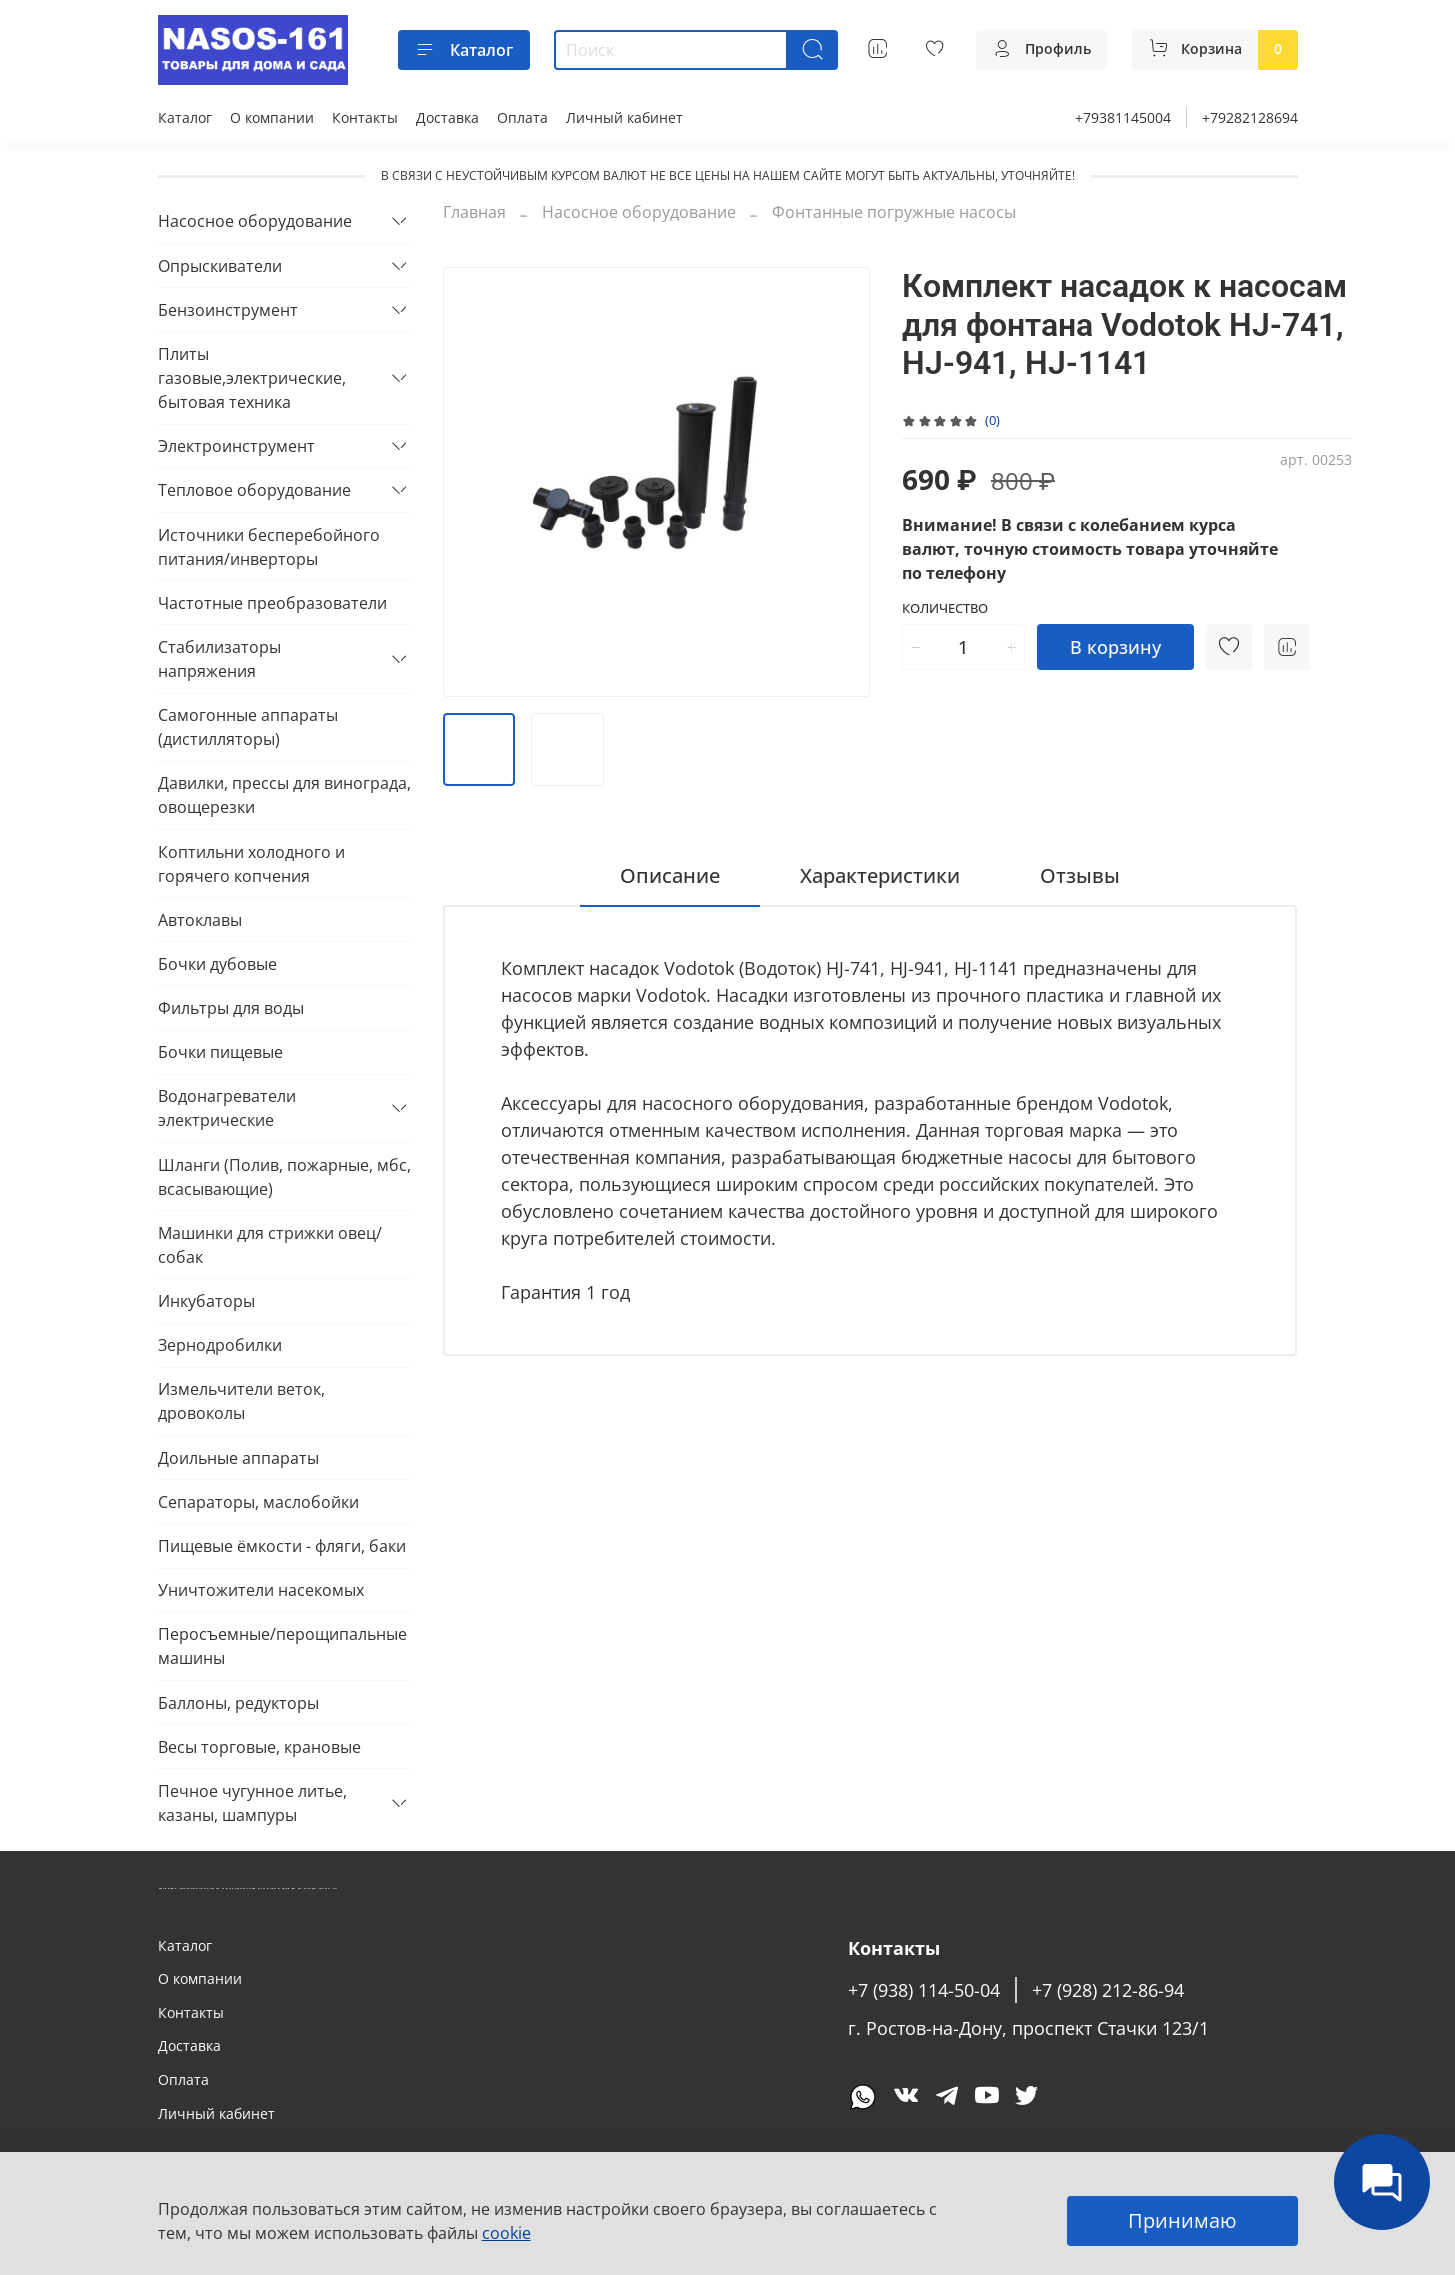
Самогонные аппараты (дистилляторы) (248, 727)
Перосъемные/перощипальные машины (282, 1646)
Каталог (464, 50)
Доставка (447, 117)
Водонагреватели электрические (227, 1108)
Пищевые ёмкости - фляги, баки (282, 1546)
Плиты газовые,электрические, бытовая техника (252, 378)
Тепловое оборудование (254, 490)
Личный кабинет (624, 117)
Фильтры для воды (231, 1008)
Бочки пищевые (220, 1052)
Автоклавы (200, 920)
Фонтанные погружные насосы (894, 212)
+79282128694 (1250, 117)
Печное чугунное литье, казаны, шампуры (252, 1803)
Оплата (522, 117)
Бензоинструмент (228, 310)
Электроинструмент (236, 446)
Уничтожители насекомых (261, 1590)
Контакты (365, 117)
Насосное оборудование (639, 212)
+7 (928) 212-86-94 (1108, 1990)
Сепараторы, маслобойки (258, 1502)
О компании (272, 117)
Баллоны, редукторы (238, 1703)
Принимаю (1182, 2220)
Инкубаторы (206, 1301)
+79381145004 (1123, 117)
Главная (474, 212)
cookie (506, 2233)
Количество (945, 609)
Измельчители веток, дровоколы (241, 1401)
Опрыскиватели (220, 266)
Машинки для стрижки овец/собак (270, 1245)
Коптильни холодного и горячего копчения (251, 864)
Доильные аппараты (238, 1458)
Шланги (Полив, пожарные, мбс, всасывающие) (284, 1177)
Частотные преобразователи (272, 603)
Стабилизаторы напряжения (219, 659)
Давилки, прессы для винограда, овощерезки (284, 795)
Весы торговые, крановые (259, 1747)
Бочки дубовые (217, 964)
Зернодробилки (220, 1345)
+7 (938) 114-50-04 (924, 1990)
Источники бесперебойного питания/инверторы (269, 547)
